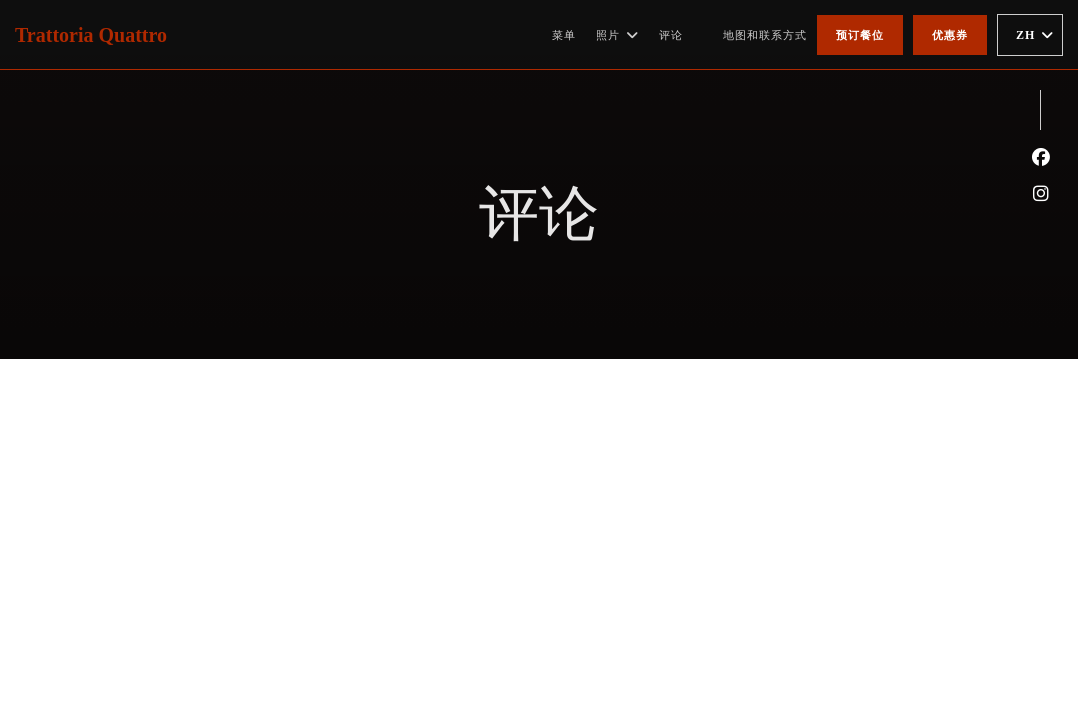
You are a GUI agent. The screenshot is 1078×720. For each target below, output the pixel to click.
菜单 (564, 35)
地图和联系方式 (765, 35)
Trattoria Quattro (91, 35)
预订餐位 (860, 35)
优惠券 (950, 35)
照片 (617, 35)
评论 (671, 35)
